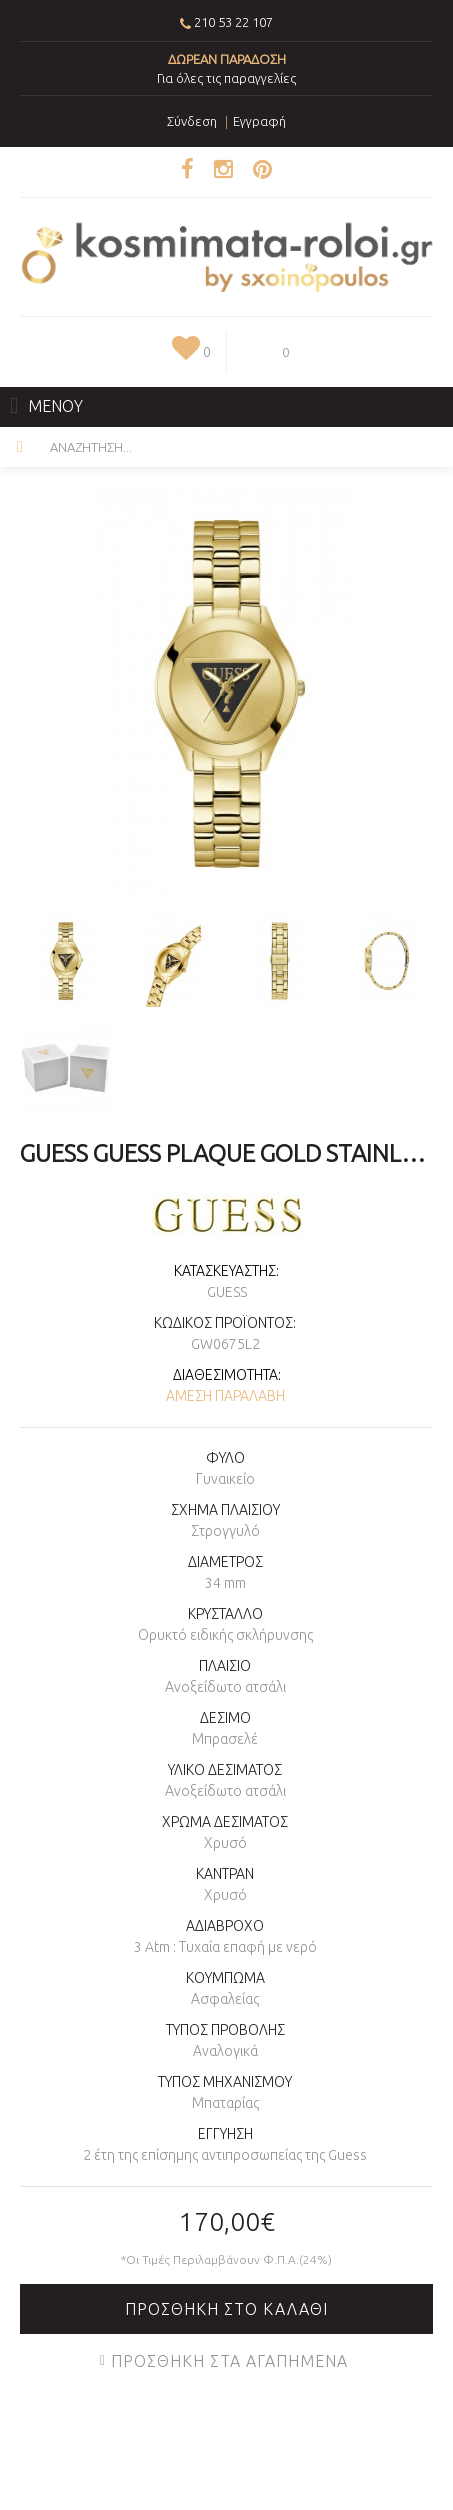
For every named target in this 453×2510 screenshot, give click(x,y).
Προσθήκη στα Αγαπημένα (229, 2361)
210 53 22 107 (233, 22)
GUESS (227, 1292)
